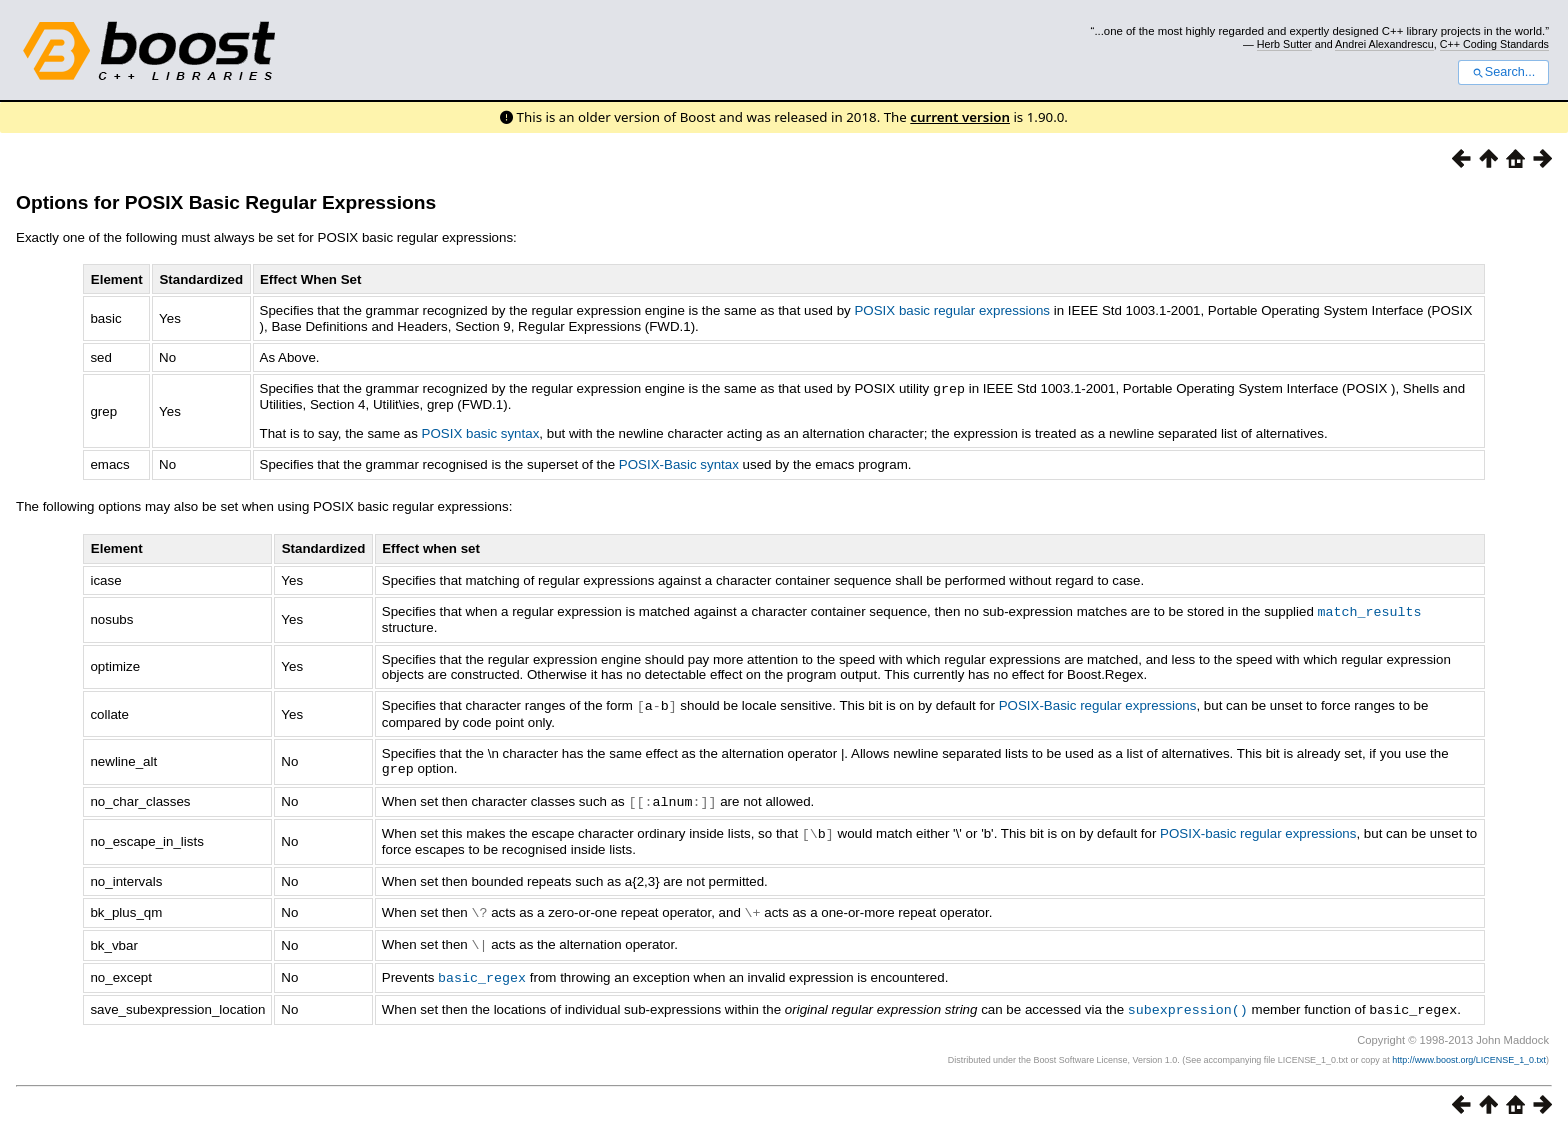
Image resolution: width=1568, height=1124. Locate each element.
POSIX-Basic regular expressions (1098, 703)
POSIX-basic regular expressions (1258, 828)
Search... (1503, 72)
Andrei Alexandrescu (1384, 44)
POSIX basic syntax (481, 432)
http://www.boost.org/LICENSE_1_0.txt (1469, 1050)
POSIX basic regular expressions (952, 310)
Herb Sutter (1284, 44)
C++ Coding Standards (1494, 44)
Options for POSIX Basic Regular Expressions (226, 202)
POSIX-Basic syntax (679, 463)
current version (960, 117)
